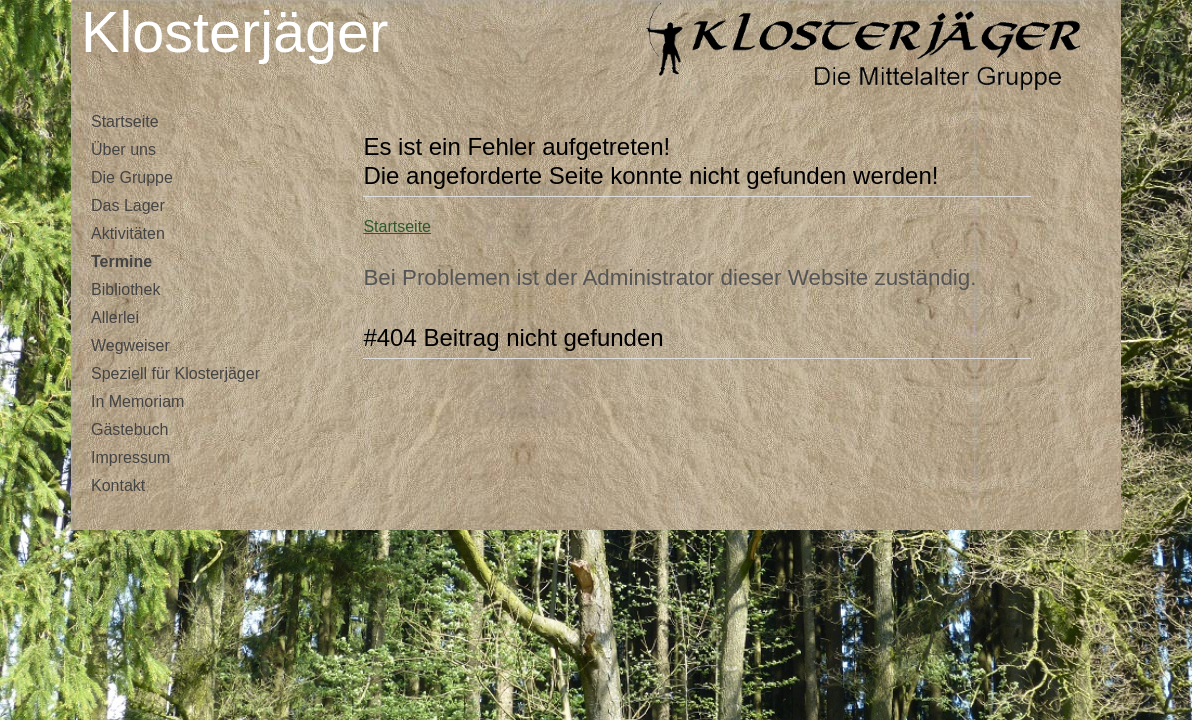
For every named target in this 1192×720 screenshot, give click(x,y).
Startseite (125, 121)
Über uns (123, 149)
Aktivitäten (128, 233)
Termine (121, 261)
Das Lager (128, 205)
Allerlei (115, 317)
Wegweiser (130, 345)
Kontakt (118, 485)
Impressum (130, 457)
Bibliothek (125, 289)
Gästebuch (129, 429)
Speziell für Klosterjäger (175, 373)
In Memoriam (137, 401)
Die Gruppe (132, 177)
